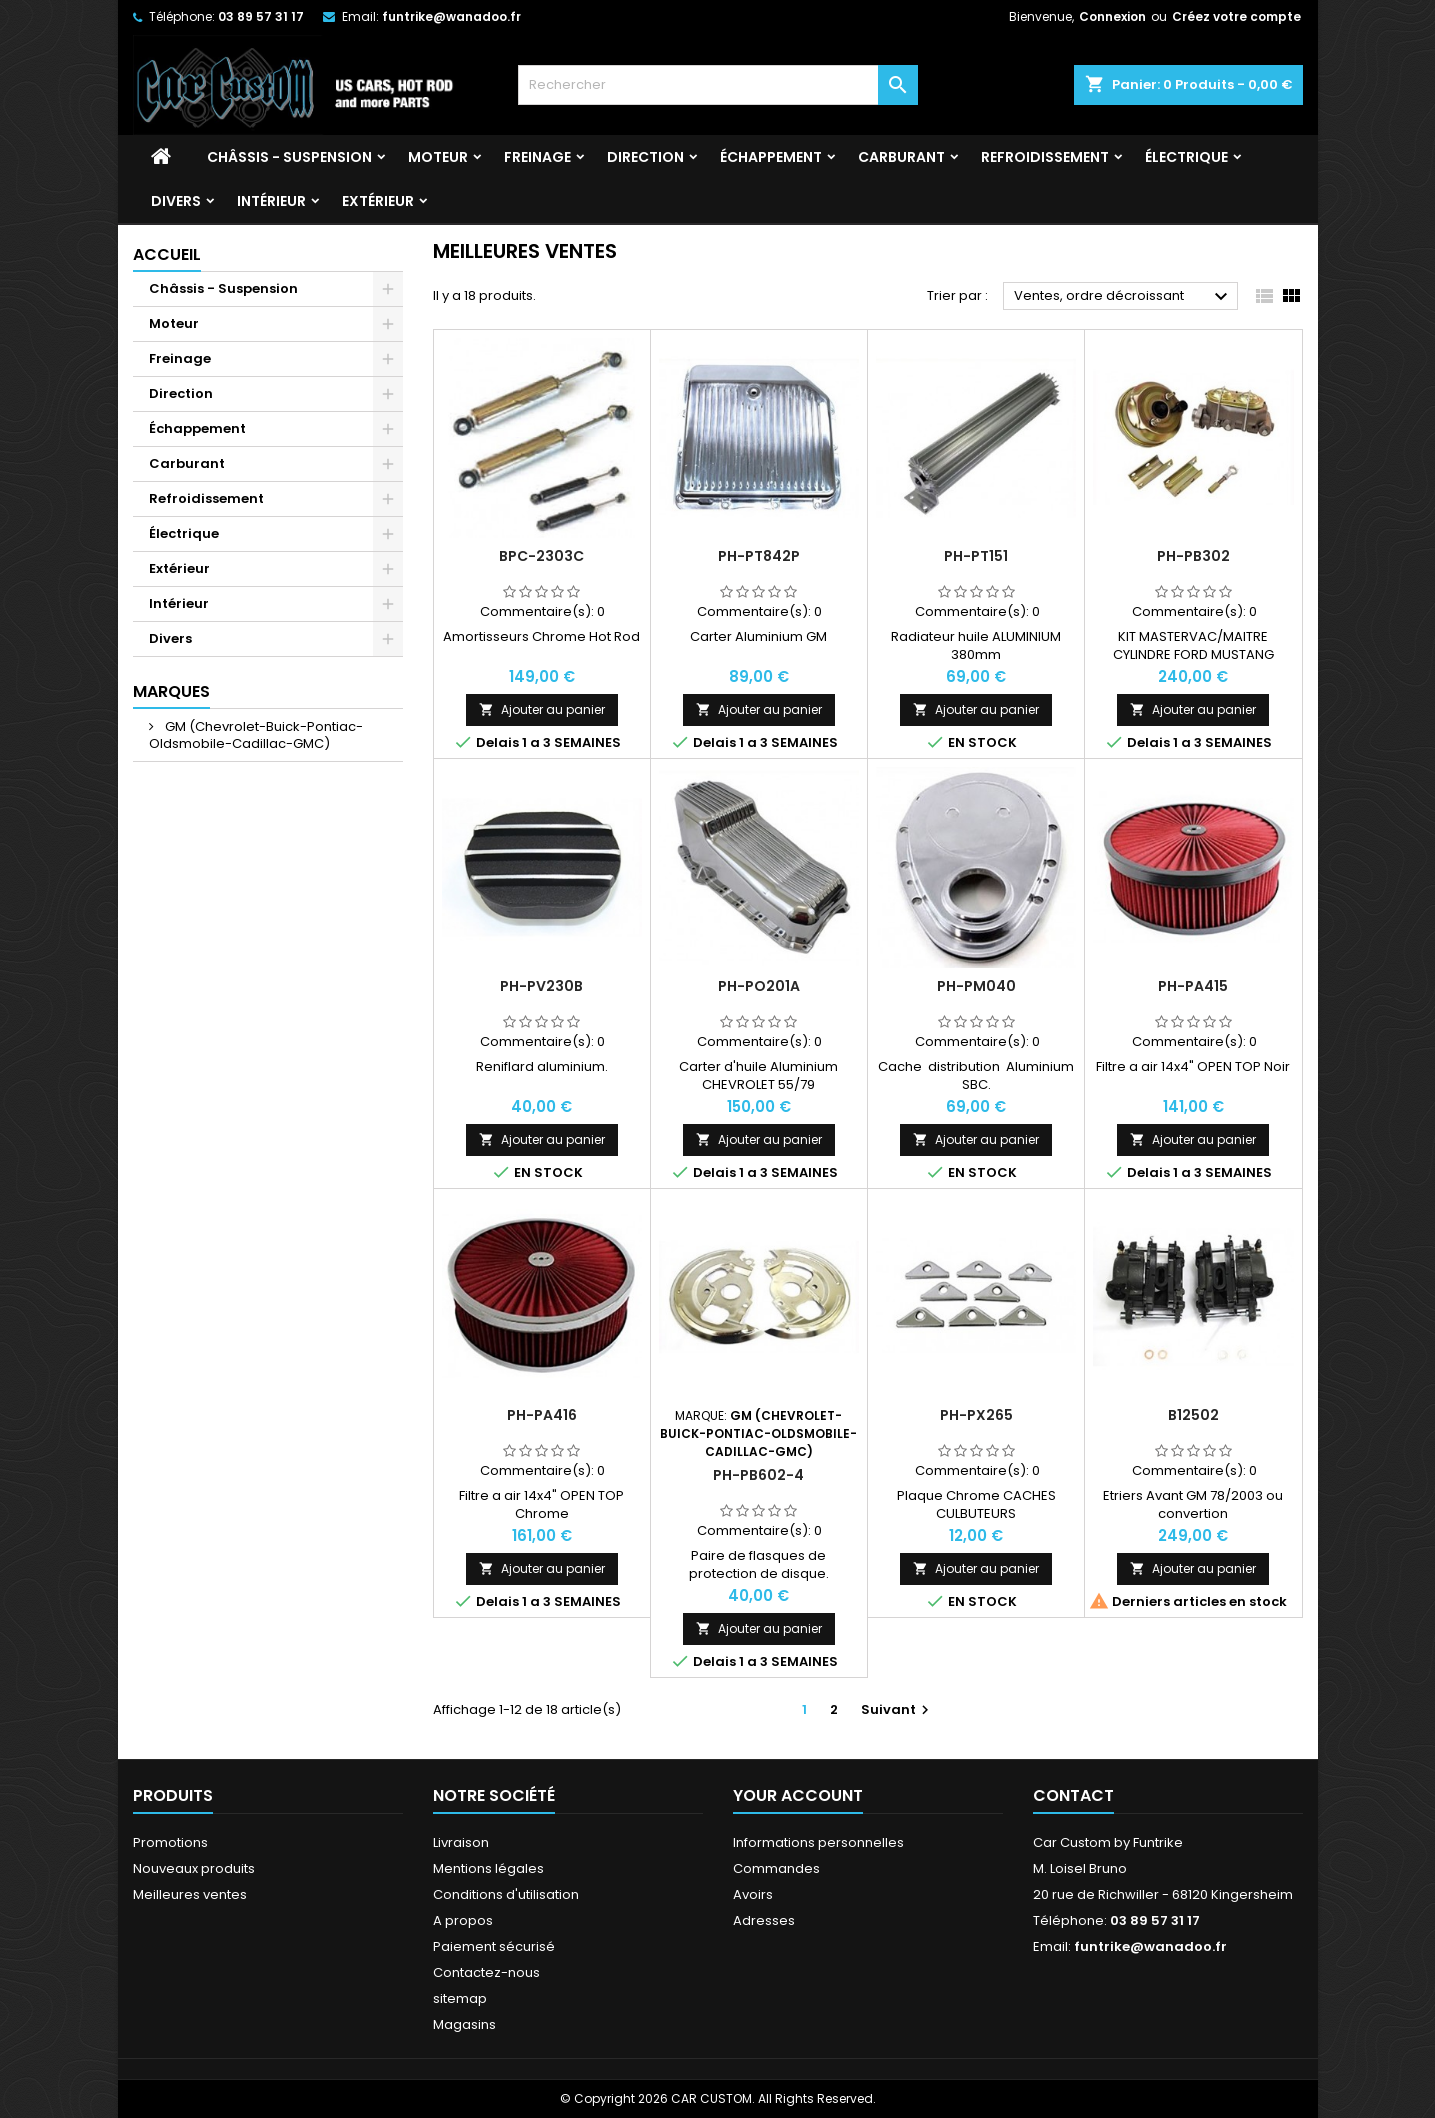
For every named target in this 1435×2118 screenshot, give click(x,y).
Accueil (167, 254)
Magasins (464, 2024)
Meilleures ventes (190, 1894)
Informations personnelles (818, 1842)
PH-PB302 (1193, 556)
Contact (1073, 1795)
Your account (798, 1795)
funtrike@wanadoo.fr (451, 16)
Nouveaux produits (194, 1868)
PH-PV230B (541, 986)
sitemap (460, 1998)
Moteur (438, 157)
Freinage (537, 157)
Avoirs (753, 1894)
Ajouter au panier (542, 709)
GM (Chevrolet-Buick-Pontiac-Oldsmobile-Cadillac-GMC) (256, 735)
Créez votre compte (1236, 16)
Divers (176, 201)
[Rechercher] (718, 85)
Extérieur (378, 201)
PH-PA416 (542, 1415)
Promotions (170, 1842)
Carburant (901, 157)
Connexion (1112, 16)
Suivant (897, 1709)
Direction (645, 157)
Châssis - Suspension (289, 157)
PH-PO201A (759, 986)
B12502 (1193, 1415)
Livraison (461, 1842)
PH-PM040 (976, 986)
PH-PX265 (976, 1415)
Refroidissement (1045, 157)
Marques (171, 691)
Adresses (764, 1920)
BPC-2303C (541, 556)
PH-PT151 (976, 556)
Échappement (771, 157)
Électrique (1186, 157)
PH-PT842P (759, 556)
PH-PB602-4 (758, 1475)
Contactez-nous (486, 1972)
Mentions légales (488, 1868)
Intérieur (271, 201)
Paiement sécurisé (494, 1946)
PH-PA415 (1193, 986)
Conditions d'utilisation (506, 1894)
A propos (463, 1920)
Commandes (776, 1868)
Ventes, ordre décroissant (1123, 297)
